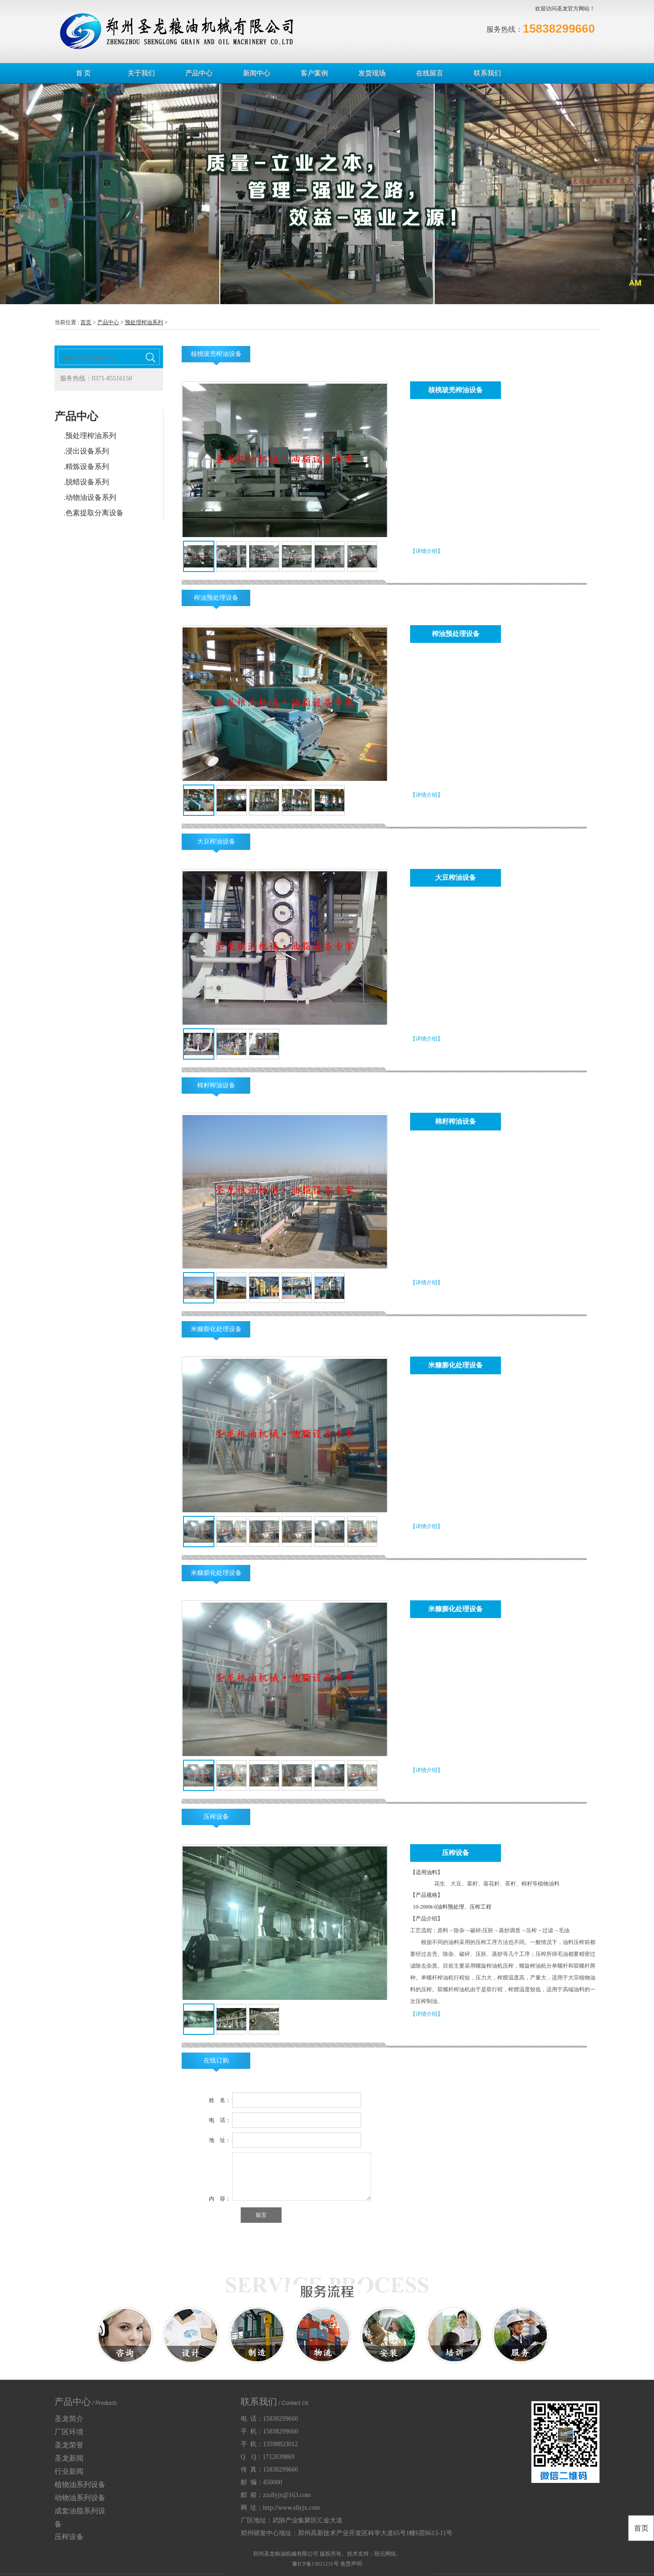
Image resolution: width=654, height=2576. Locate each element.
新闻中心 (256, 73)
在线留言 (429, 73)
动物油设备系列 (90, 497)
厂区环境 (69, 2432)
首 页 (83, 73)
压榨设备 (216, 1816)
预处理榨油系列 (144, 322)
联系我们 (487, 73)
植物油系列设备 (79, 2484)
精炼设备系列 (87, 466)
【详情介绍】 (426, 551)
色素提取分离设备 (94, 513)
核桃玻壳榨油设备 (216, 353)
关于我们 (141, 73)
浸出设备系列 (87, 451)
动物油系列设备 (79, 2498)
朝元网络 (385, 2554)
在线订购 (216, 2060)
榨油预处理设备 (216, 597)
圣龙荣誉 (69, 2445)
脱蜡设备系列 (87, 482)
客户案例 (314, 73)
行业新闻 (69, 2471)
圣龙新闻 (69, 2458)
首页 (85, 322)
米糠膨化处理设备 (216, 1329)
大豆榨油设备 (216, 841)
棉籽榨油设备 (216, 1085)
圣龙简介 (69, 2419)
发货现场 (372, 73)
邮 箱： (276, 2495)
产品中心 (199, 73)
